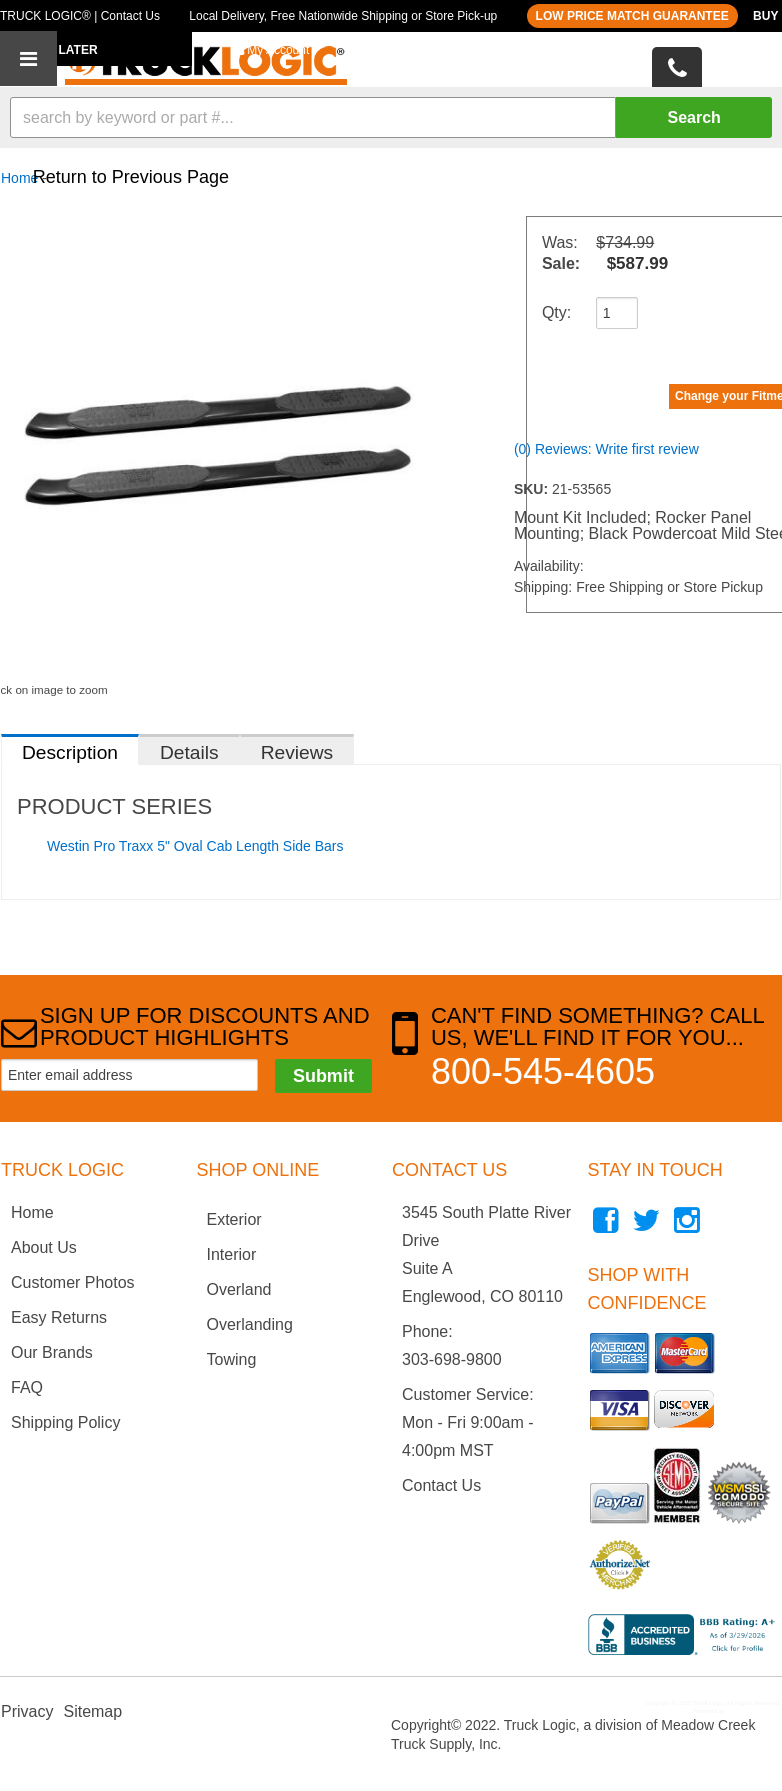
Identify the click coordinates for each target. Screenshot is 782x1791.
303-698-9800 (452, 1359)
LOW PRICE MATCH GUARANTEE (632, 16)
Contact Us (441, 1485)
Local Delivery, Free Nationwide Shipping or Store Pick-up (343, 16)
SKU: (533, 489)
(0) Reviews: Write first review (606, 449)
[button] (391, 117)
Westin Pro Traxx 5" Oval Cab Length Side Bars (195, 846)
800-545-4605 (543, 1071)
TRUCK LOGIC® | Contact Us (80, 16)
